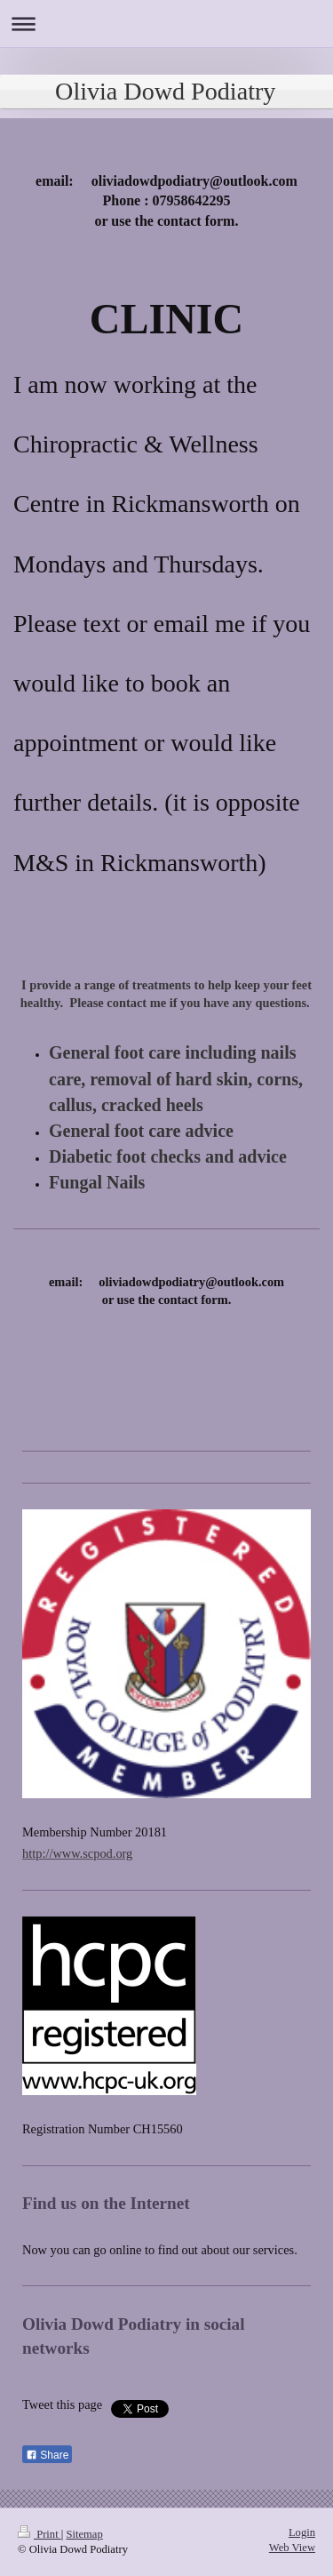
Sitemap (84, 2534)
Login (302, 2532)
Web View (292, 2547)
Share (47, 2455)
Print (39, 2534)
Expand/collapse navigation (166, 23)
